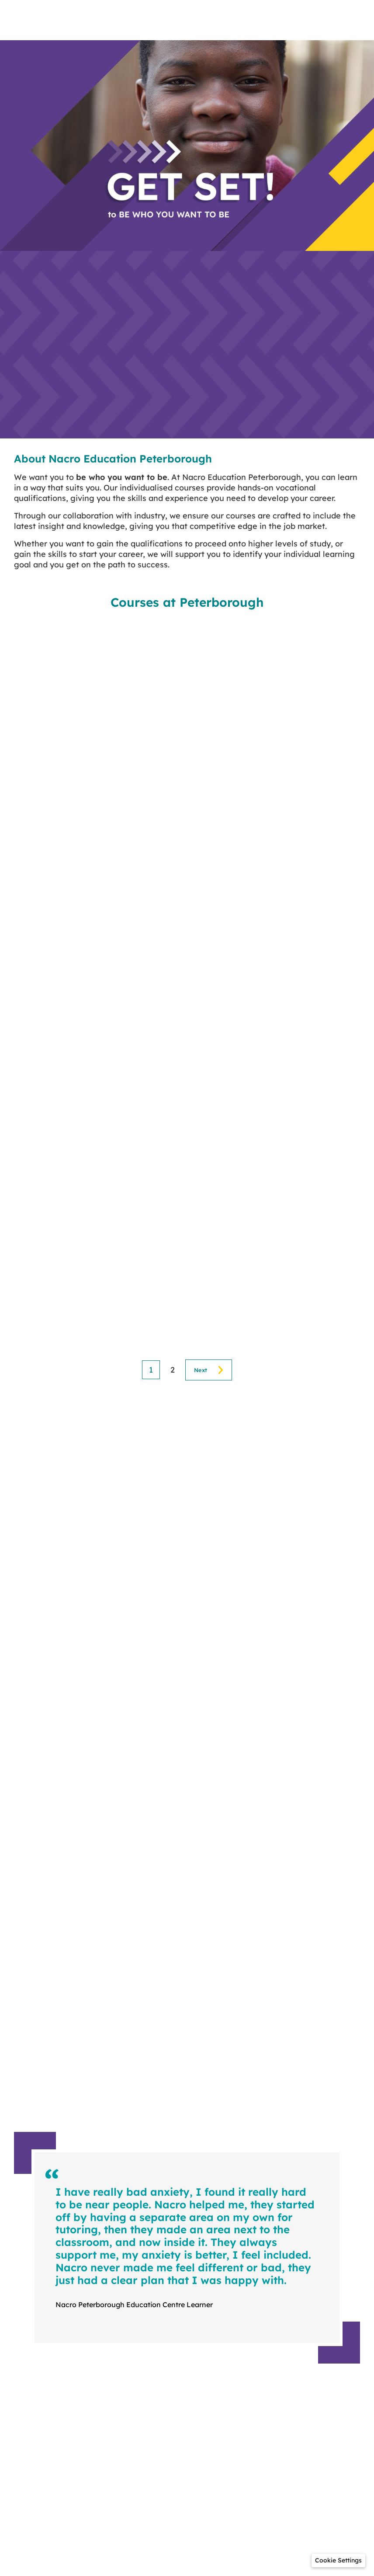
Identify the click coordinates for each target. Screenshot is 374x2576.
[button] (338, 2560)
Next (200, 1369)
